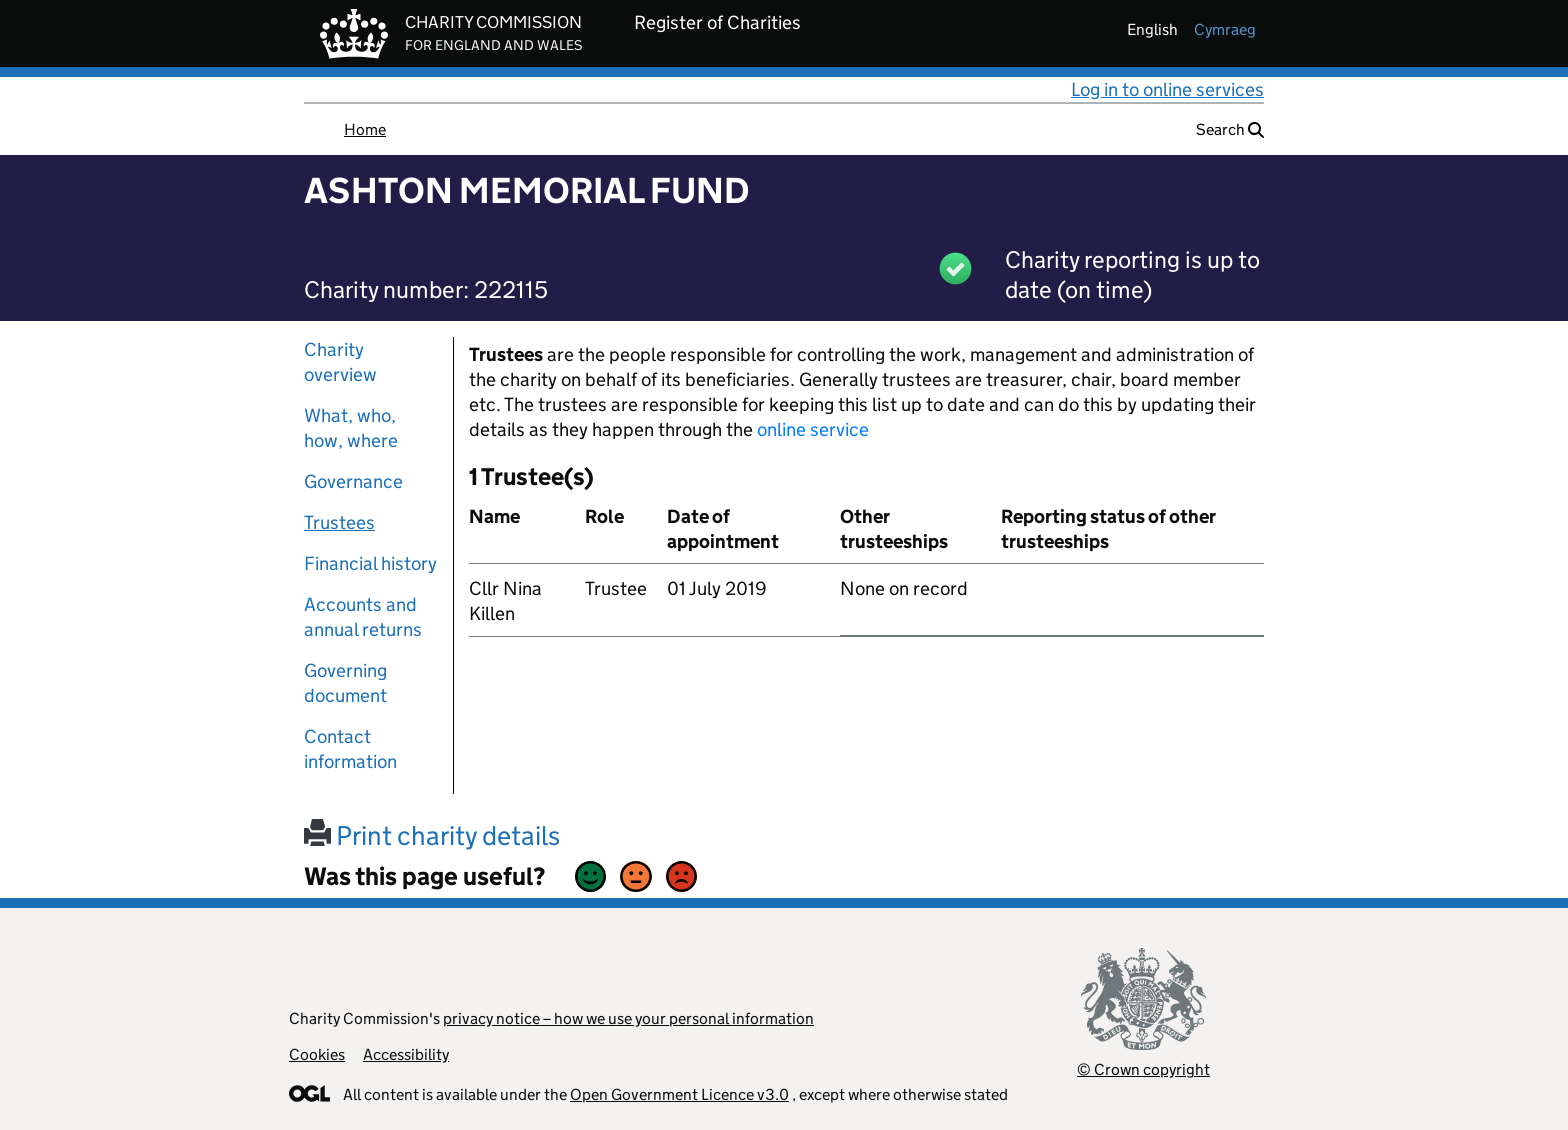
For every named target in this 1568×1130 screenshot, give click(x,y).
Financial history (370, 563)
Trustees (339, 522)
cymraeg (1225, 29)
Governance (353, 481)
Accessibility (406, 1054)
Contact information (350, 749)
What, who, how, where (351, 428)
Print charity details (432, 835)
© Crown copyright (1143, 1069)
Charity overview (340, 362)
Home (365, 129)
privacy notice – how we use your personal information (628, 1018)
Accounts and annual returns (363, 617)
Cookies (317, 1054)
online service (813, 429)
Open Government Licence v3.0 (679, 1094)
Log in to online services (1167, 89)
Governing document (345, 683)
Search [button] (1230, 129)
